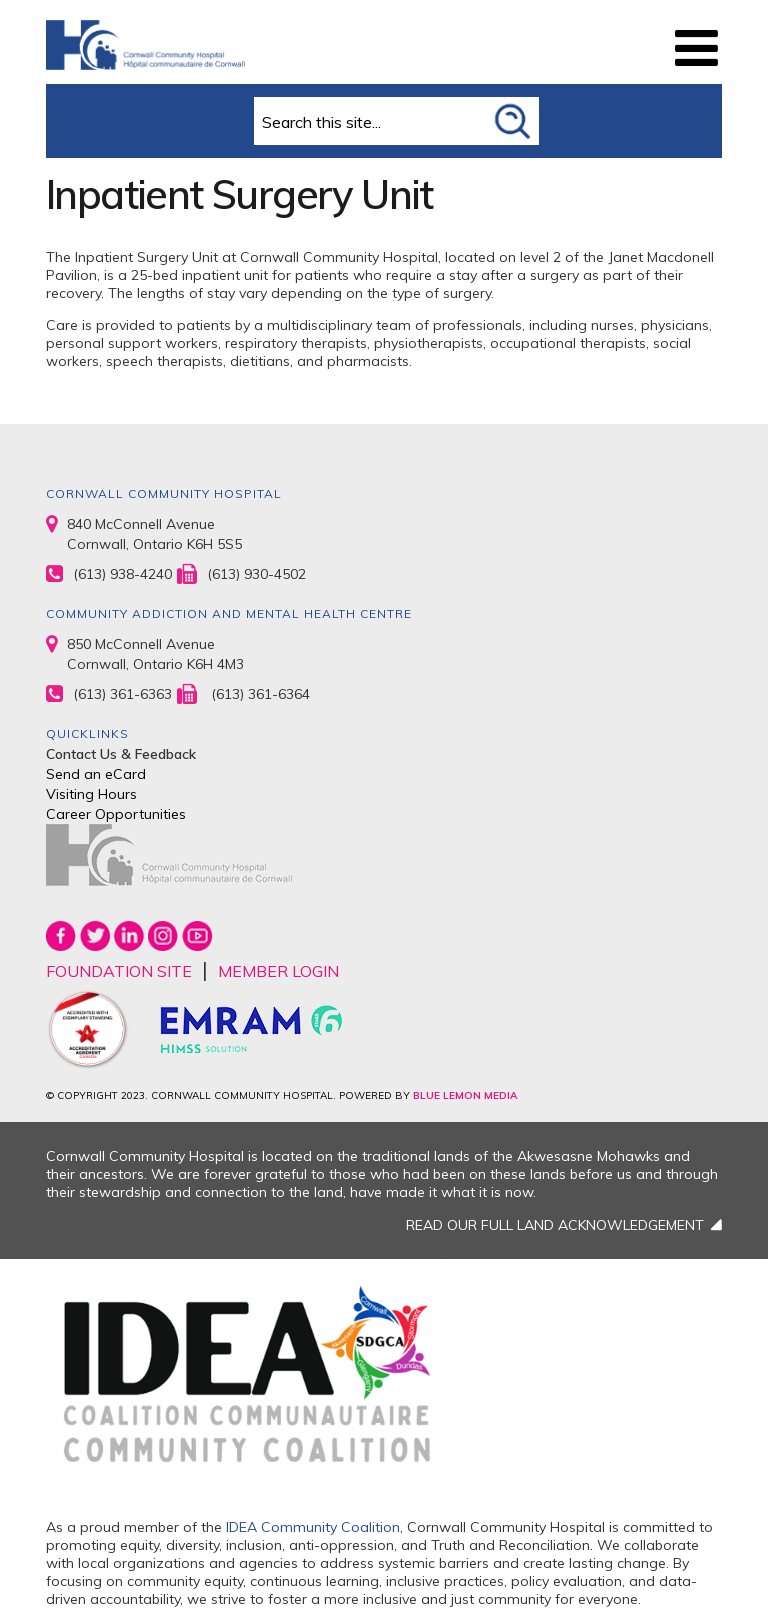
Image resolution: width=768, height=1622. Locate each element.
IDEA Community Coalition (313, 1527)
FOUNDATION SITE (119, 971)
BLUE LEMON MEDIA (465, 1095)
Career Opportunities (116, 814)
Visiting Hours (91, 794)
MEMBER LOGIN (278, 971)
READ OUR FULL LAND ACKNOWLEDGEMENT (555, 1225)
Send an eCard (96, 774)
